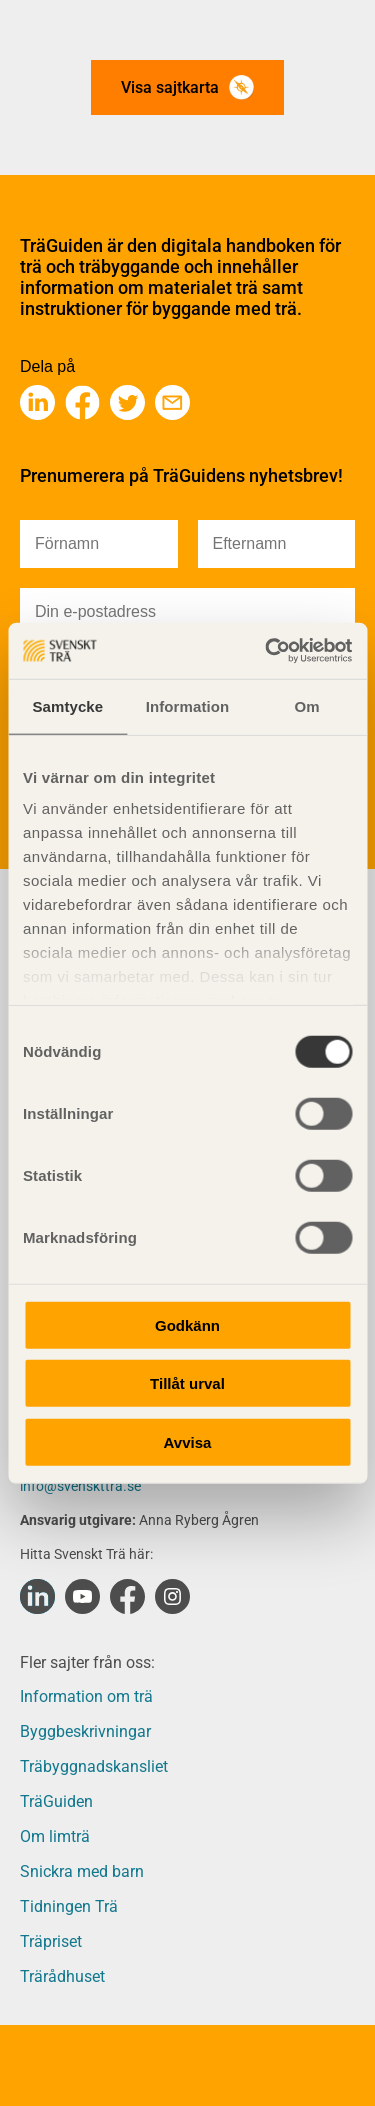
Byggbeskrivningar (85, 1731)
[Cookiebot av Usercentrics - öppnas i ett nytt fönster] (267, 651)
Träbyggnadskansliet (94, 1766)
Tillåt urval (187, 1383)
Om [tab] (307, 705)
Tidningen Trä (69, 1906)
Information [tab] (188, 705)
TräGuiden (56, 1801)
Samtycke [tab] (67, 705)
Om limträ (55, 1836)
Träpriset (51, 1941)
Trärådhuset (62, 1976)
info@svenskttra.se (80, 1486)
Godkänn (187, 1324)
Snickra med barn (82, 1871)
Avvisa (188, 1441)
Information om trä (86, 1696)
